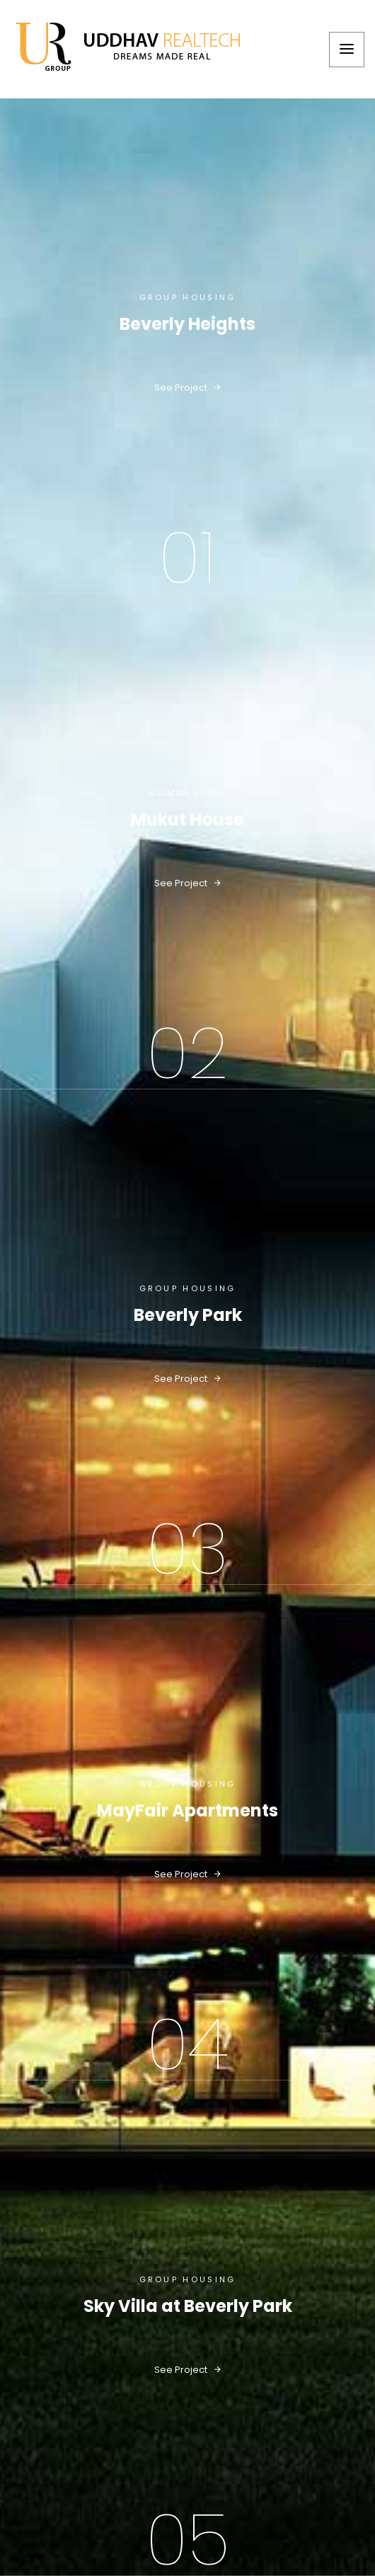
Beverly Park (188, 1315)
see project (187, 387)
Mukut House (187, 819)
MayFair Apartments (187, 1810)
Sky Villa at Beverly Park (187, 2306)
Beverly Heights (187, 324)
